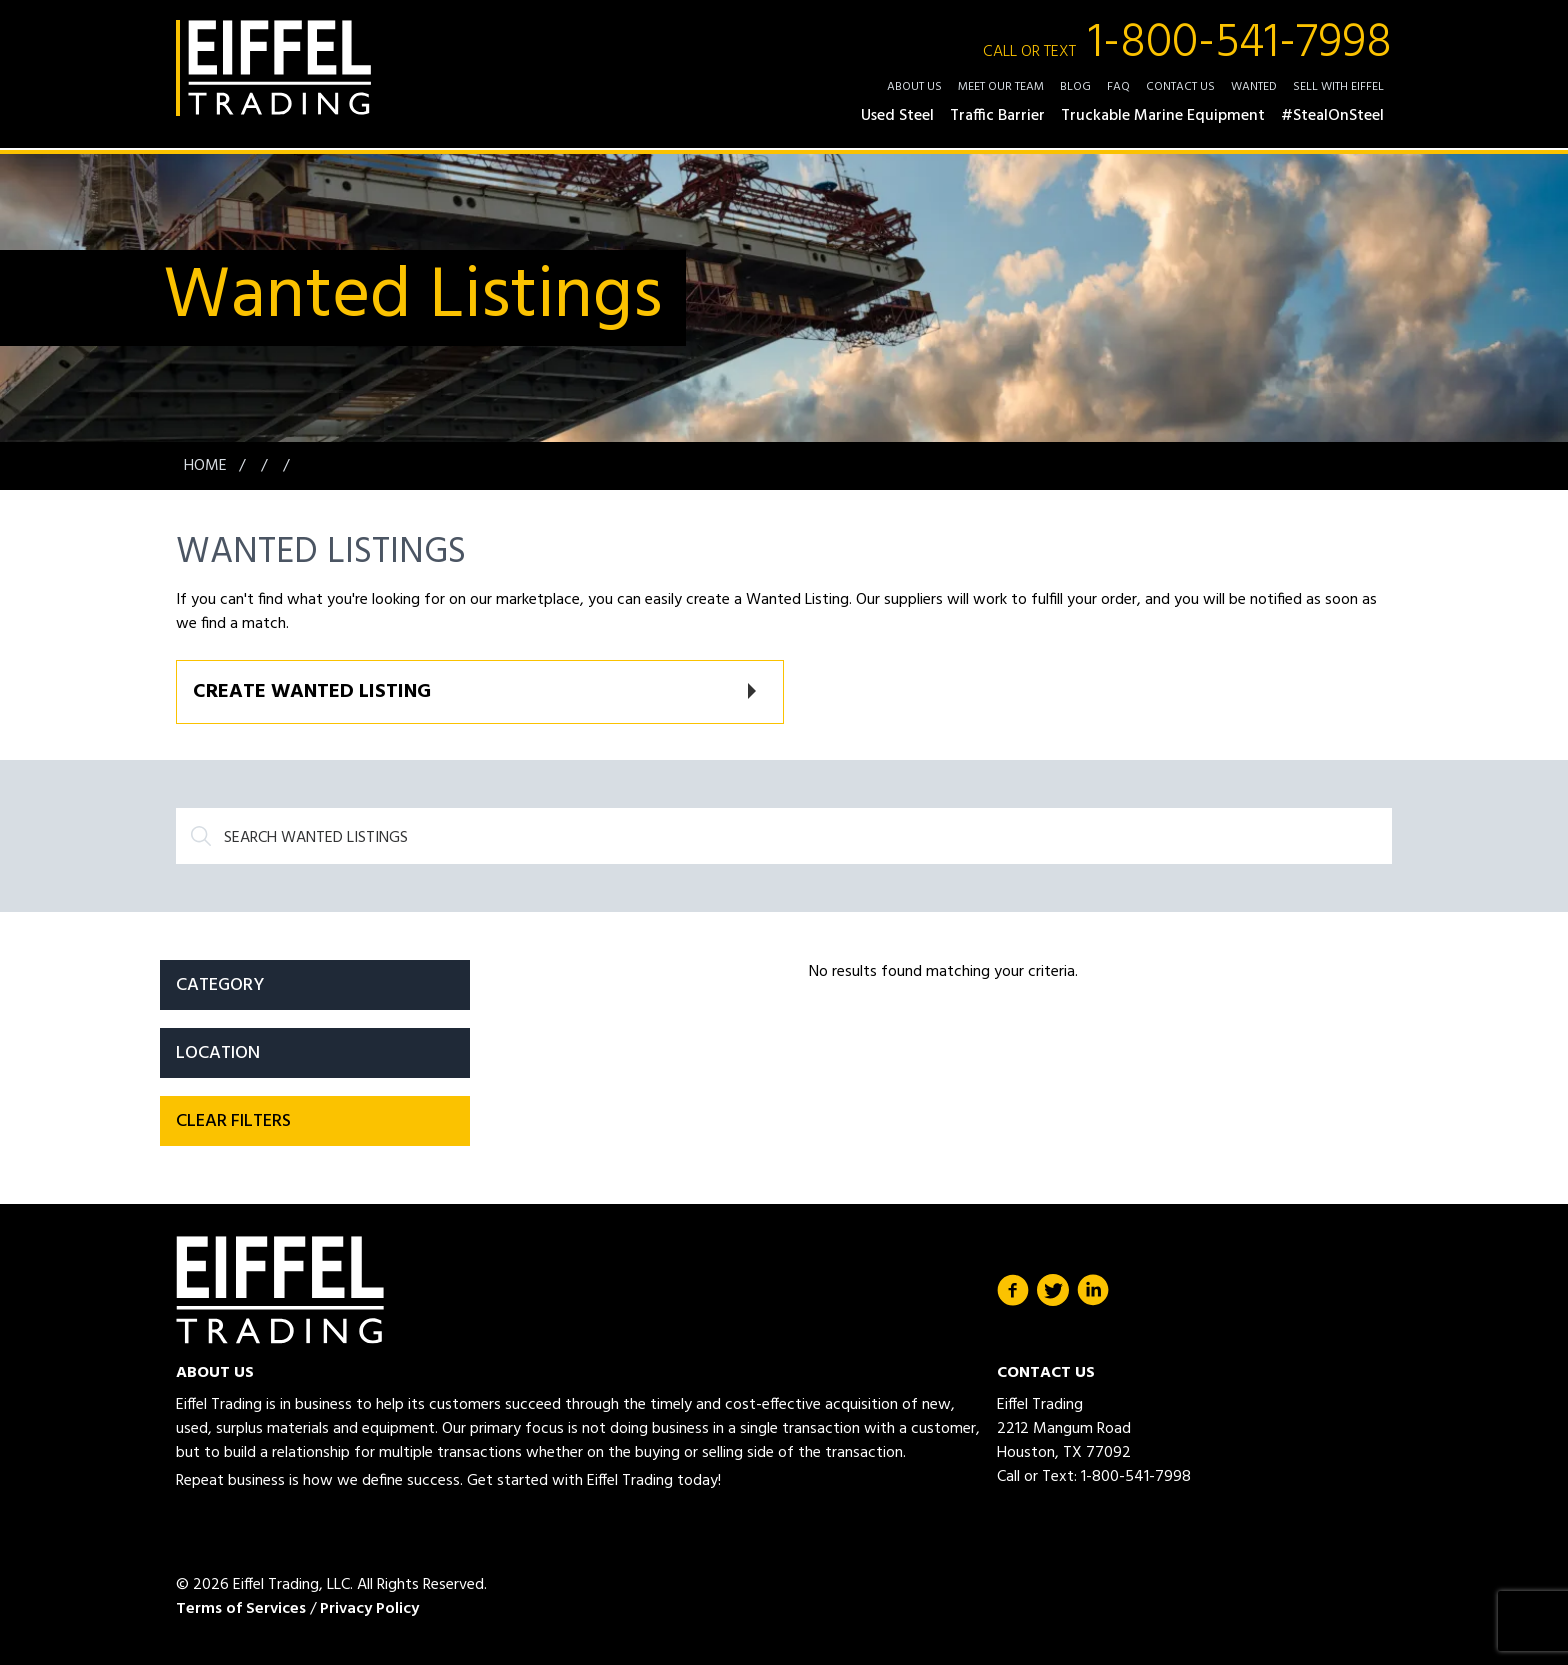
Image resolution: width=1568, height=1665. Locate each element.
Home (207, 466)
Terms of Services (241, 1609)
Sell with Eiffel (1338, 87)
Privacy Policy (369, 1609)
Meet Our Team (1001, 87)
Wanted (1254, 87)
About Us (914, 87)
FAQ (1118, 87)
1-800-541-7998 (1187, 44)
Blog (1075, 87)
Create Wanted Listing (312, 692)
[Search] (784, 836)
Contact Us (1180, 87)
